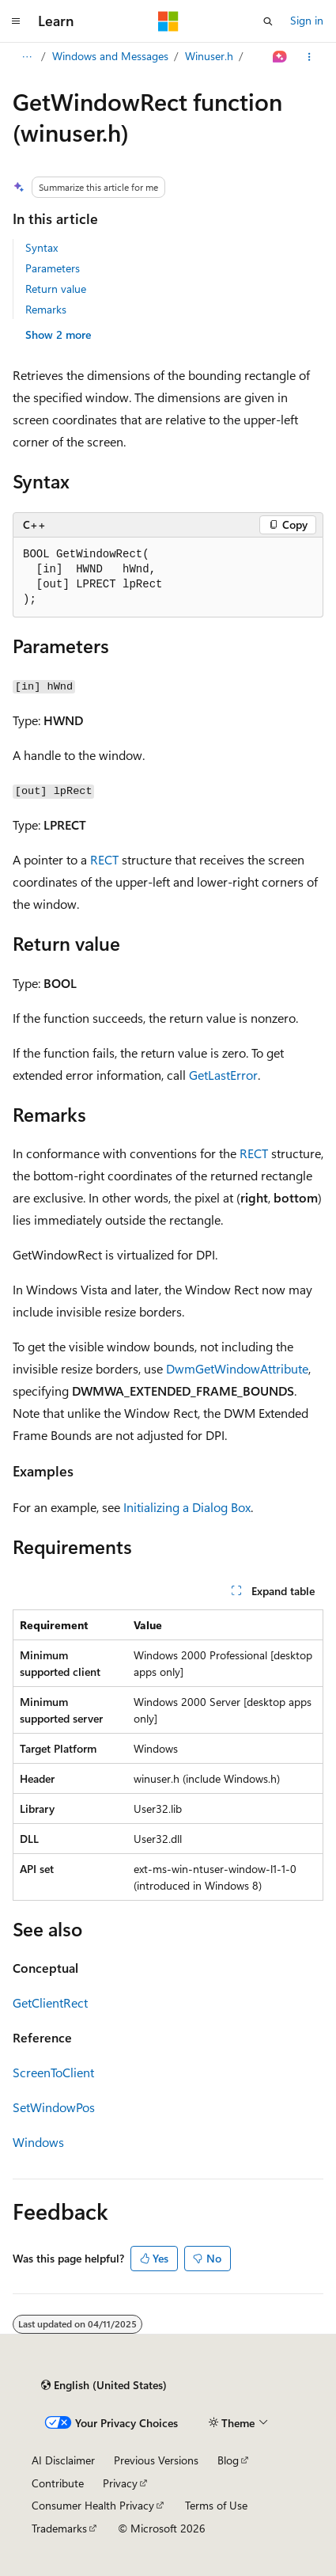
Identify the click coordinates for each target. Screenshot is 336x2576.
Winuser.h (209, 55)
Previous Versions (156, 2460)
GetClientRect (50, 2002)
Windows (38, 2141)
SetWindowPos (54, 2107)
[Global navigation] (16, 21)
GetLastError (223, 1074)
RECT (104, 859)
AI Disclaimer (63, 2460)
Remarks (45, 309)
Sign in (306, 20)
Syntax (41, 247)
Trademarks (59, 2528)
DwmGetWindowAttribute (237, 1368)
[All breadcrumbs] (26, 57)
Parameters (52, 267)
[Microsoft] (168, 21)
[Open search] (268, 21)
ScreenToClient (53, 2072)
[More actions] (309, 57)
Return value (55, 288)
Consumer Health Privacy (93, 2505)
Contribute (58, 2483)
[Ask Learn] (280, 57)
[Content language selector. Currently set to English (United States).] (104, 2385)
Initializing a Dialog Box (187, 1507)
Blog (228, 2460)
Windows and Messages (110, 55)
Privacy (120, 2483)
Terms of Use (216, 2505)
